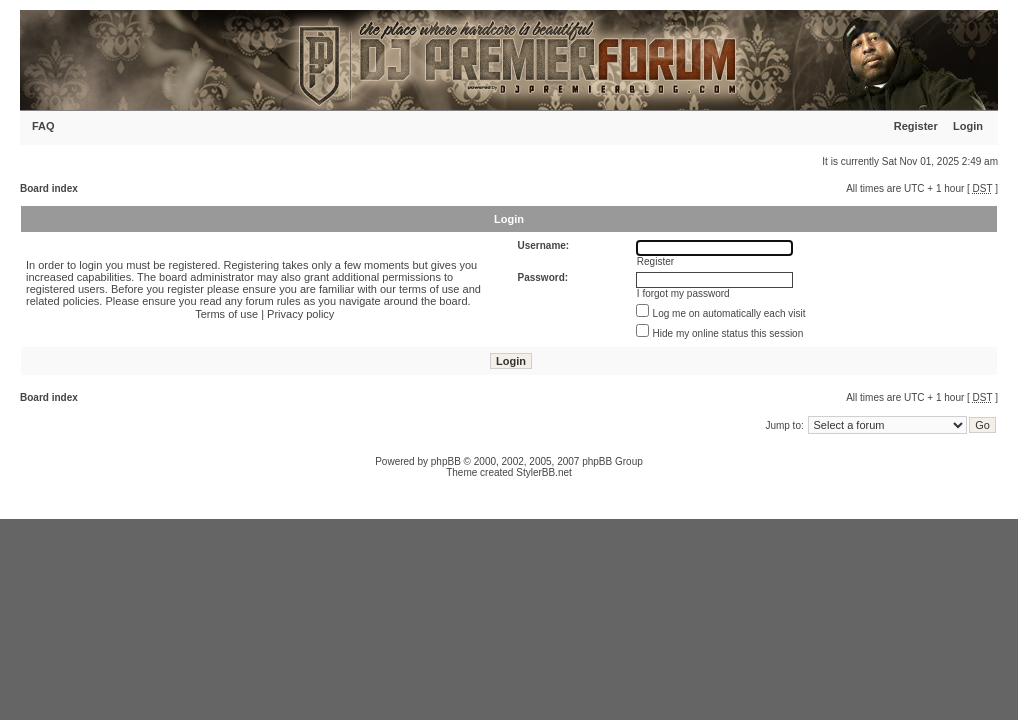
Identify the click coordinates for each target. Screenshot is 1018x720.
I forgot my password (683, 293)
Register (916, 126)
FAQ (43, 126)
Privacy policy (300, 314)
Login (968, 126)
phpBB (446, 461)
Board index (49, 188)
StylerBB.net (544, 472)
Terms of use (226, 314)
